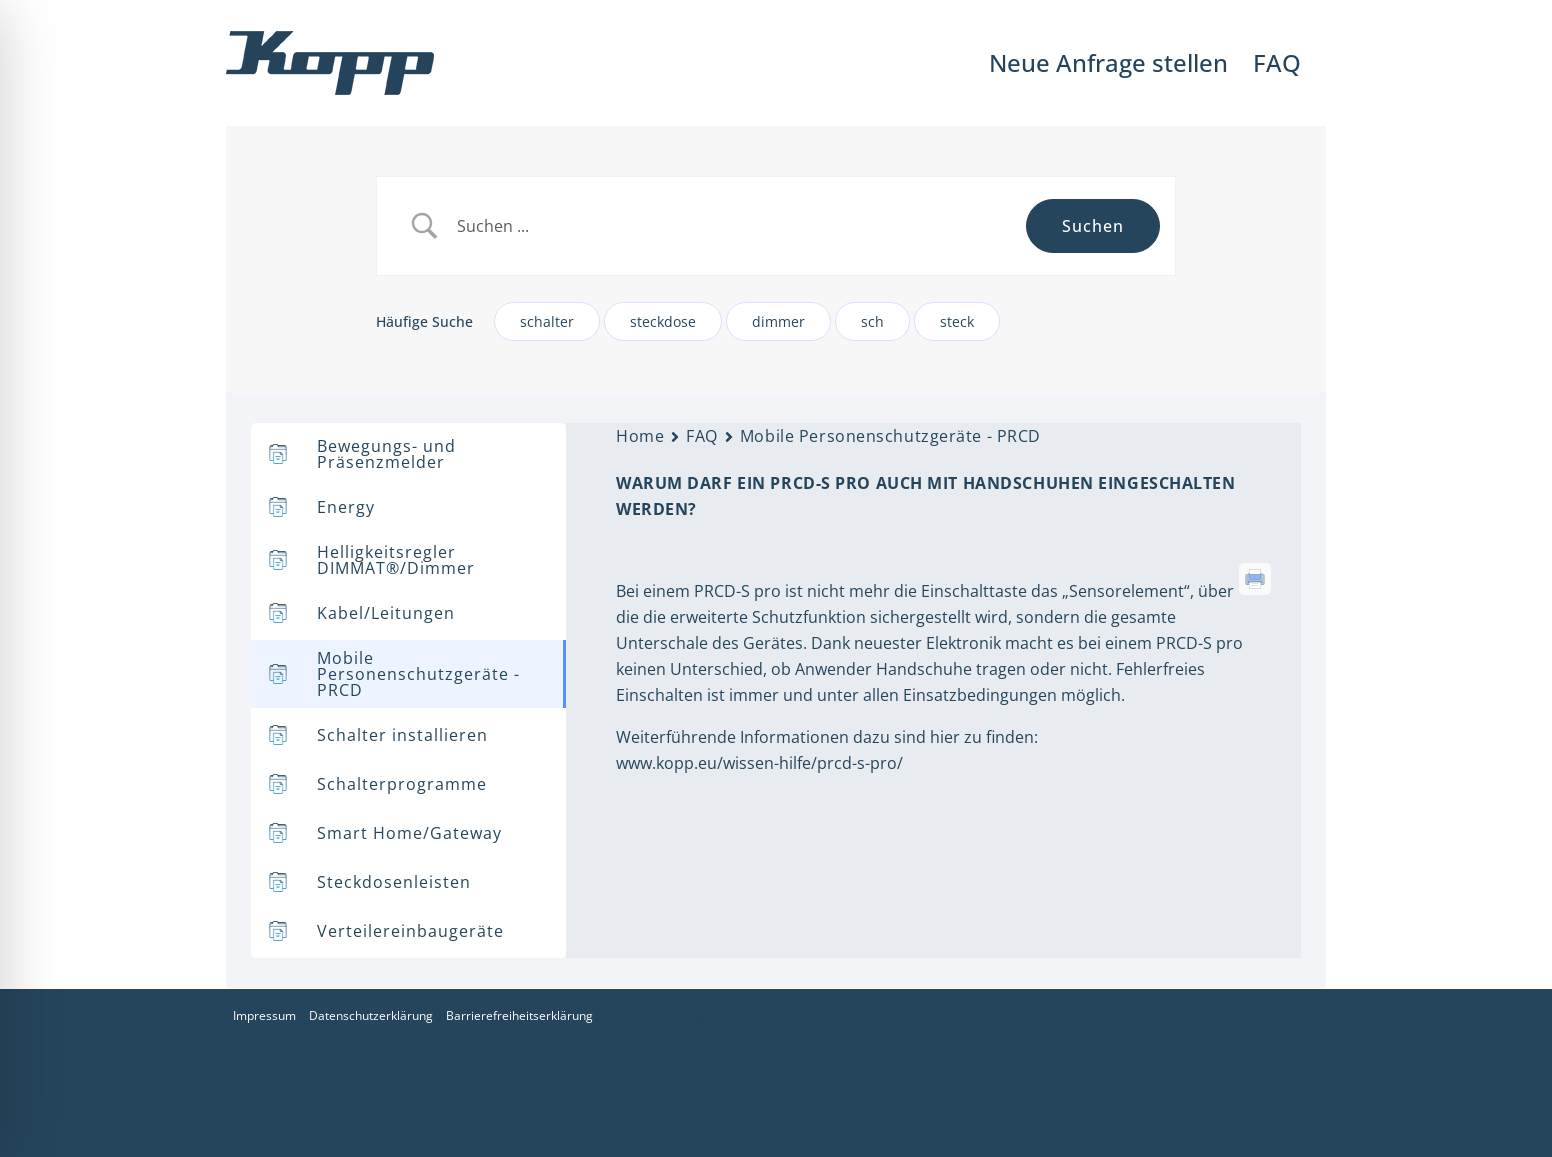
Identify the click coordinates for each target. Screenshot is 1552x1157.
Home (640, 436)
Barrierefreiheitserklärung (519, 1015)
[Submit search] (1093, 226)
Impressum (264, 1015)
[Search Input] (734, 226)
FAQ (702, 436)
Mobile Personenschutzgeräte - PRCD (890, 436)
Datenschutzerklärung (371, 1015)
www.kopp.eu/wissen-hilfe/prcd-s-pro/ (759, 763)
